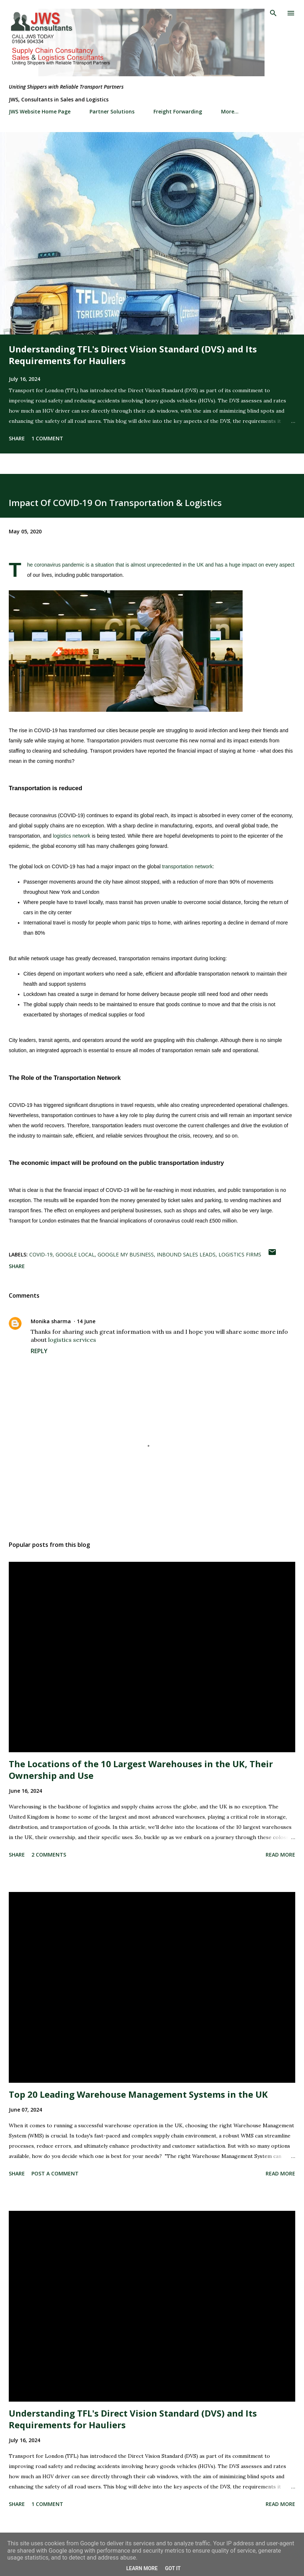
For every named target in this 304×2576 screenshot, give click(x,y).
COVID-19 (41, 1254)
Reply (39, 1351)
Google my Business (126, 1254)
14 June (86, 1321)
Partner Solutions (112, 111)
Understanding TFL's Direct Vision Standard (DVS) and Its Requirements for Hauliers (133, 355)
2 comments (48, 1854)
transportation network (187, 866)
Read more (280, 1854)
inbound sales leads (186, 1254)
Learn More (141, 2568)
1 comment (47, 438)
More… (230, 111)
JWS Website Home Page (40, 111)
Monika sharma (51, 1321)
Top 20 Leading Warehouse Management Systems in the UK (138, 2094)
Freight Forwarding (177, 111)
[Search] (273, 13)
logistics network (72, 836)
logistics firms (239, 1254)
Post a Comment (55, 2173)
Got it (172, 2568)
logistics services (72, 1339)
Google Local (75, 1254)
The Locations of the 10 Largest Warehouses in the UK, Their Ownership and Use (141, 1769)
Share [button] (17, 438)
